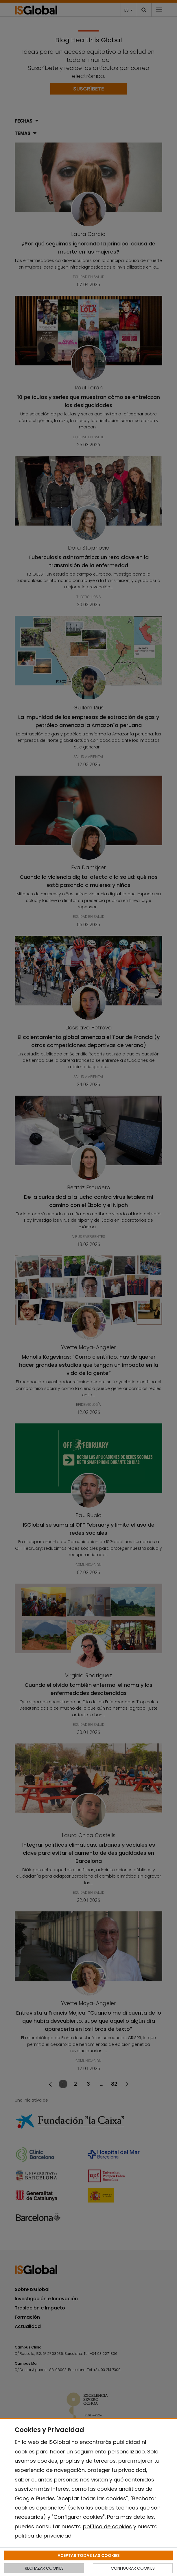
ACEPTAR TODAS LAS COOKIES (89, 2555)
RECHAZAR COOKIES (44, 2568)
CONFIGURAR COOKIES (133, 2568)
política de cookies (107, 2526)
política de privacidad (43, 2535)
